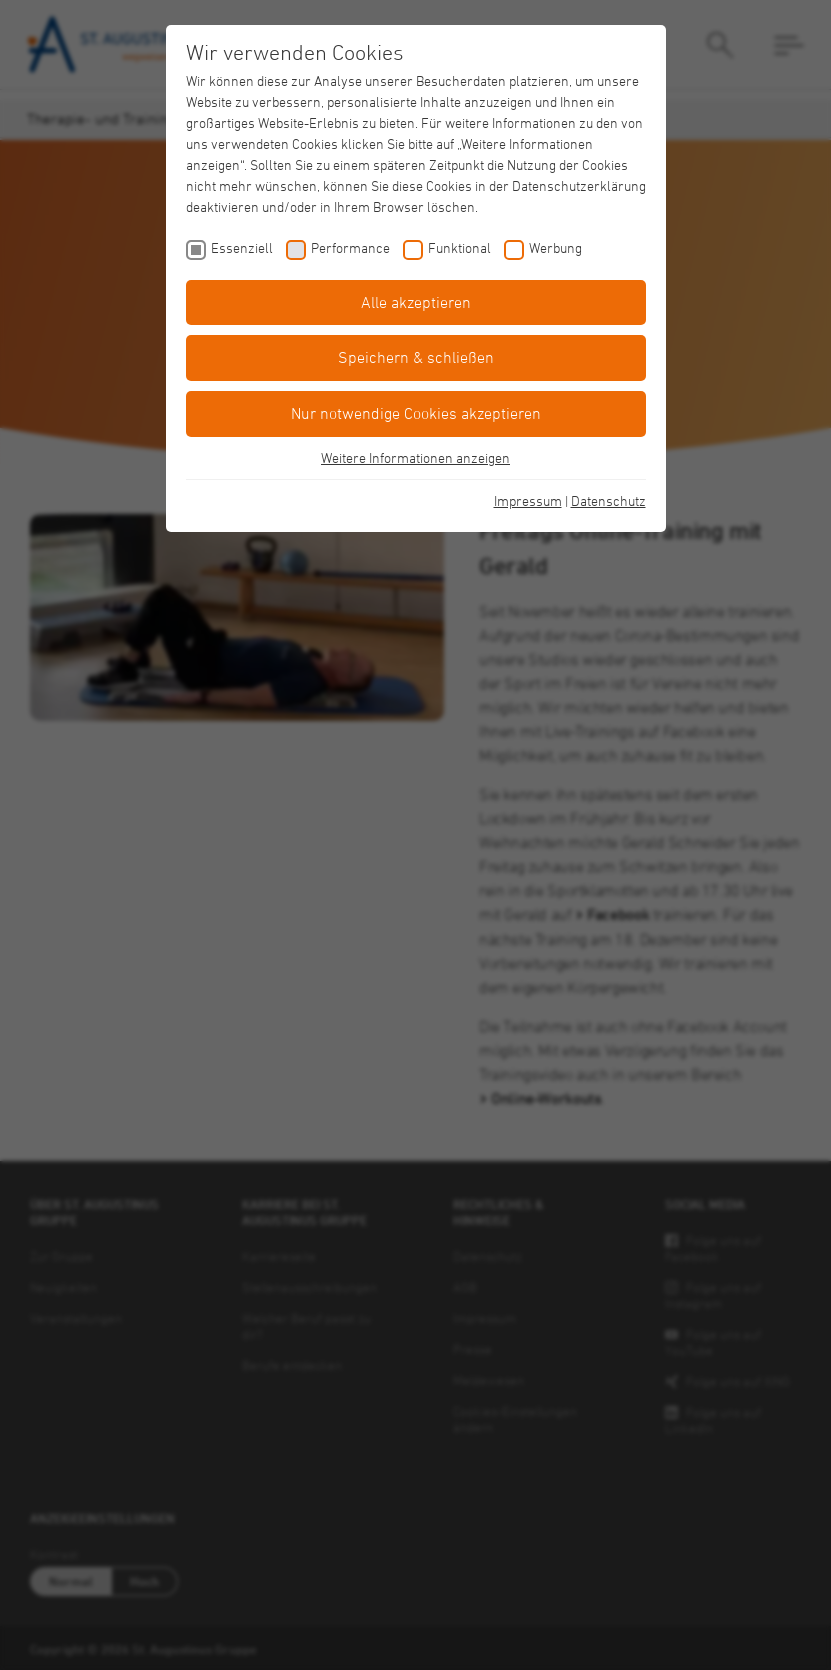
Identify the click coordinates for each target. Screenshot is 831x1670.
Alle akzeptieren (416, 302)
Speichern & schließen (416, 357)
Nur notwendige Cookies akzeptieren (416, 413)
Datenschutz (608, 500)
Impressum (528, 500)
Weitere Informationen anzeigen (415, 457)
